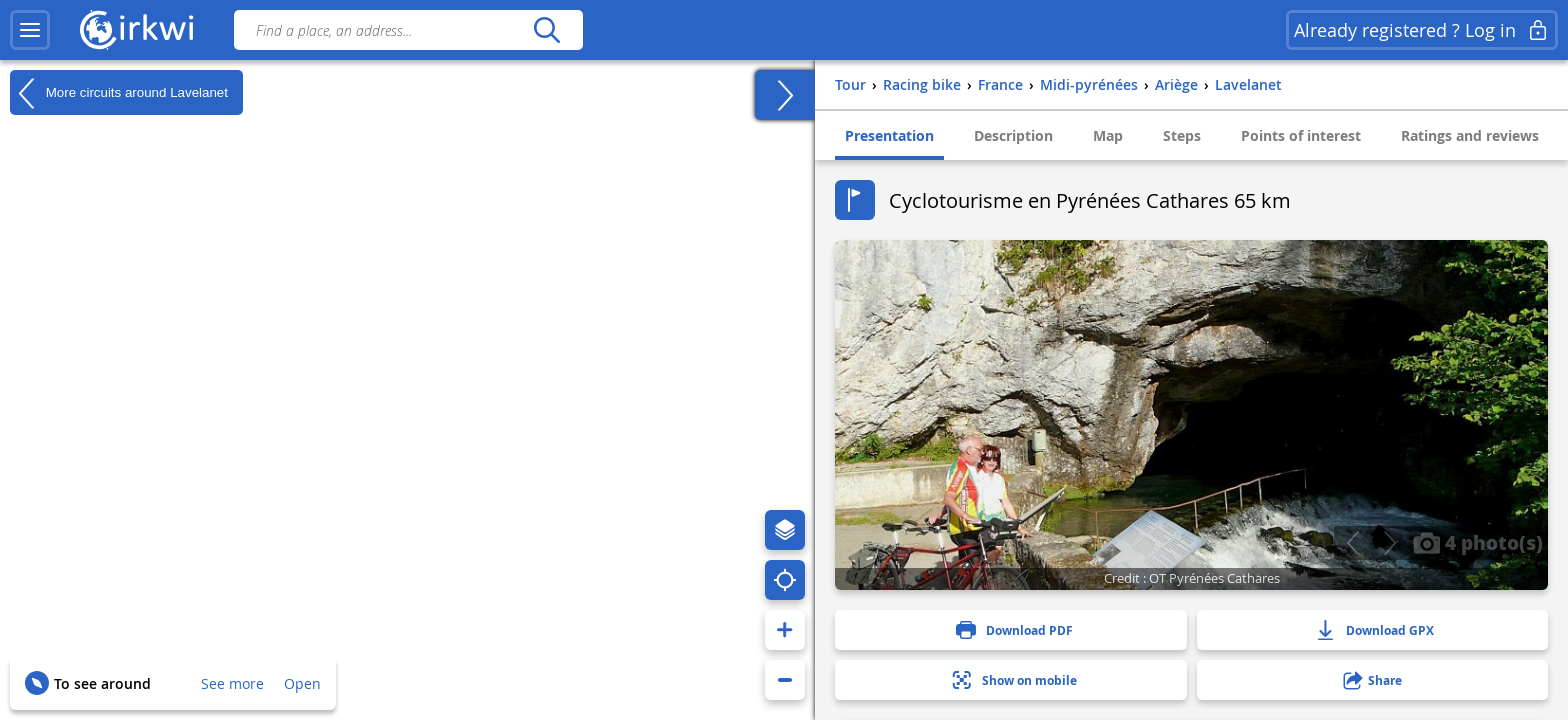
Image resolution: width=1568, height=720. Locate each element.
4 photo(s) (1478, 542)
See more (232, 683)
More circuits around (119, 93)
